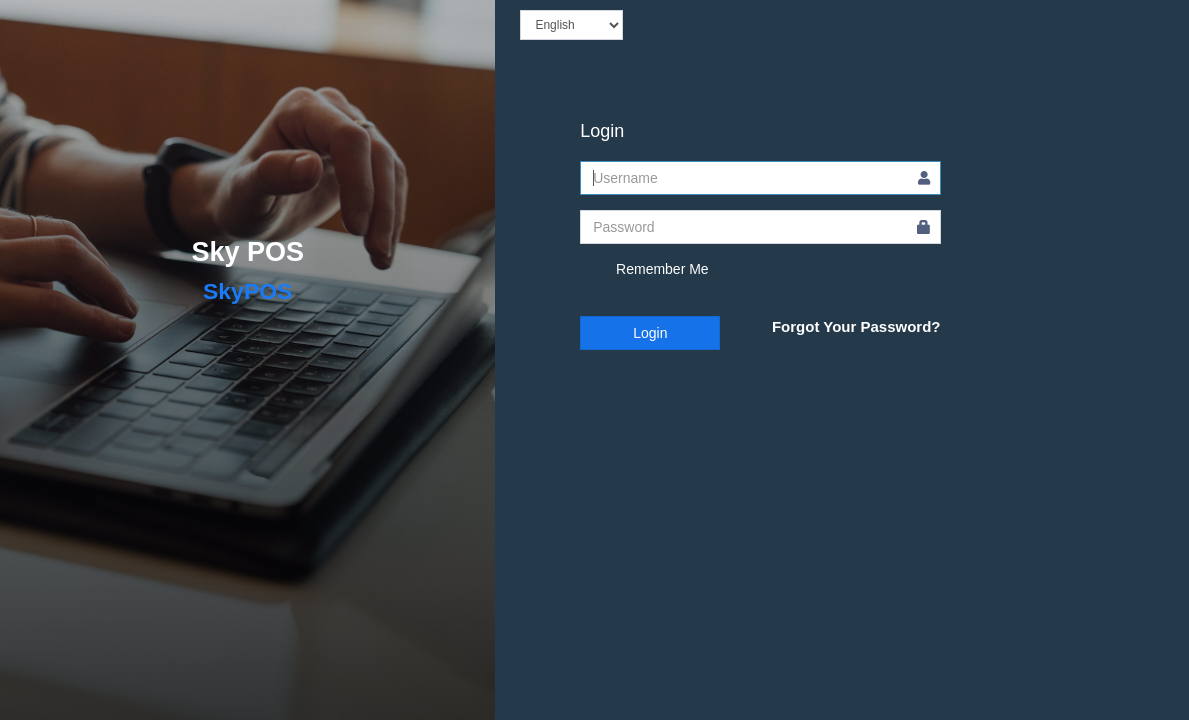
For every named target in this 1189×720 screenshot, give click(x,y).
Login (650, 333)
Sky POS (247, 252)
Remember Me (644, 270)
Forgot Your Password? (856, 326)
